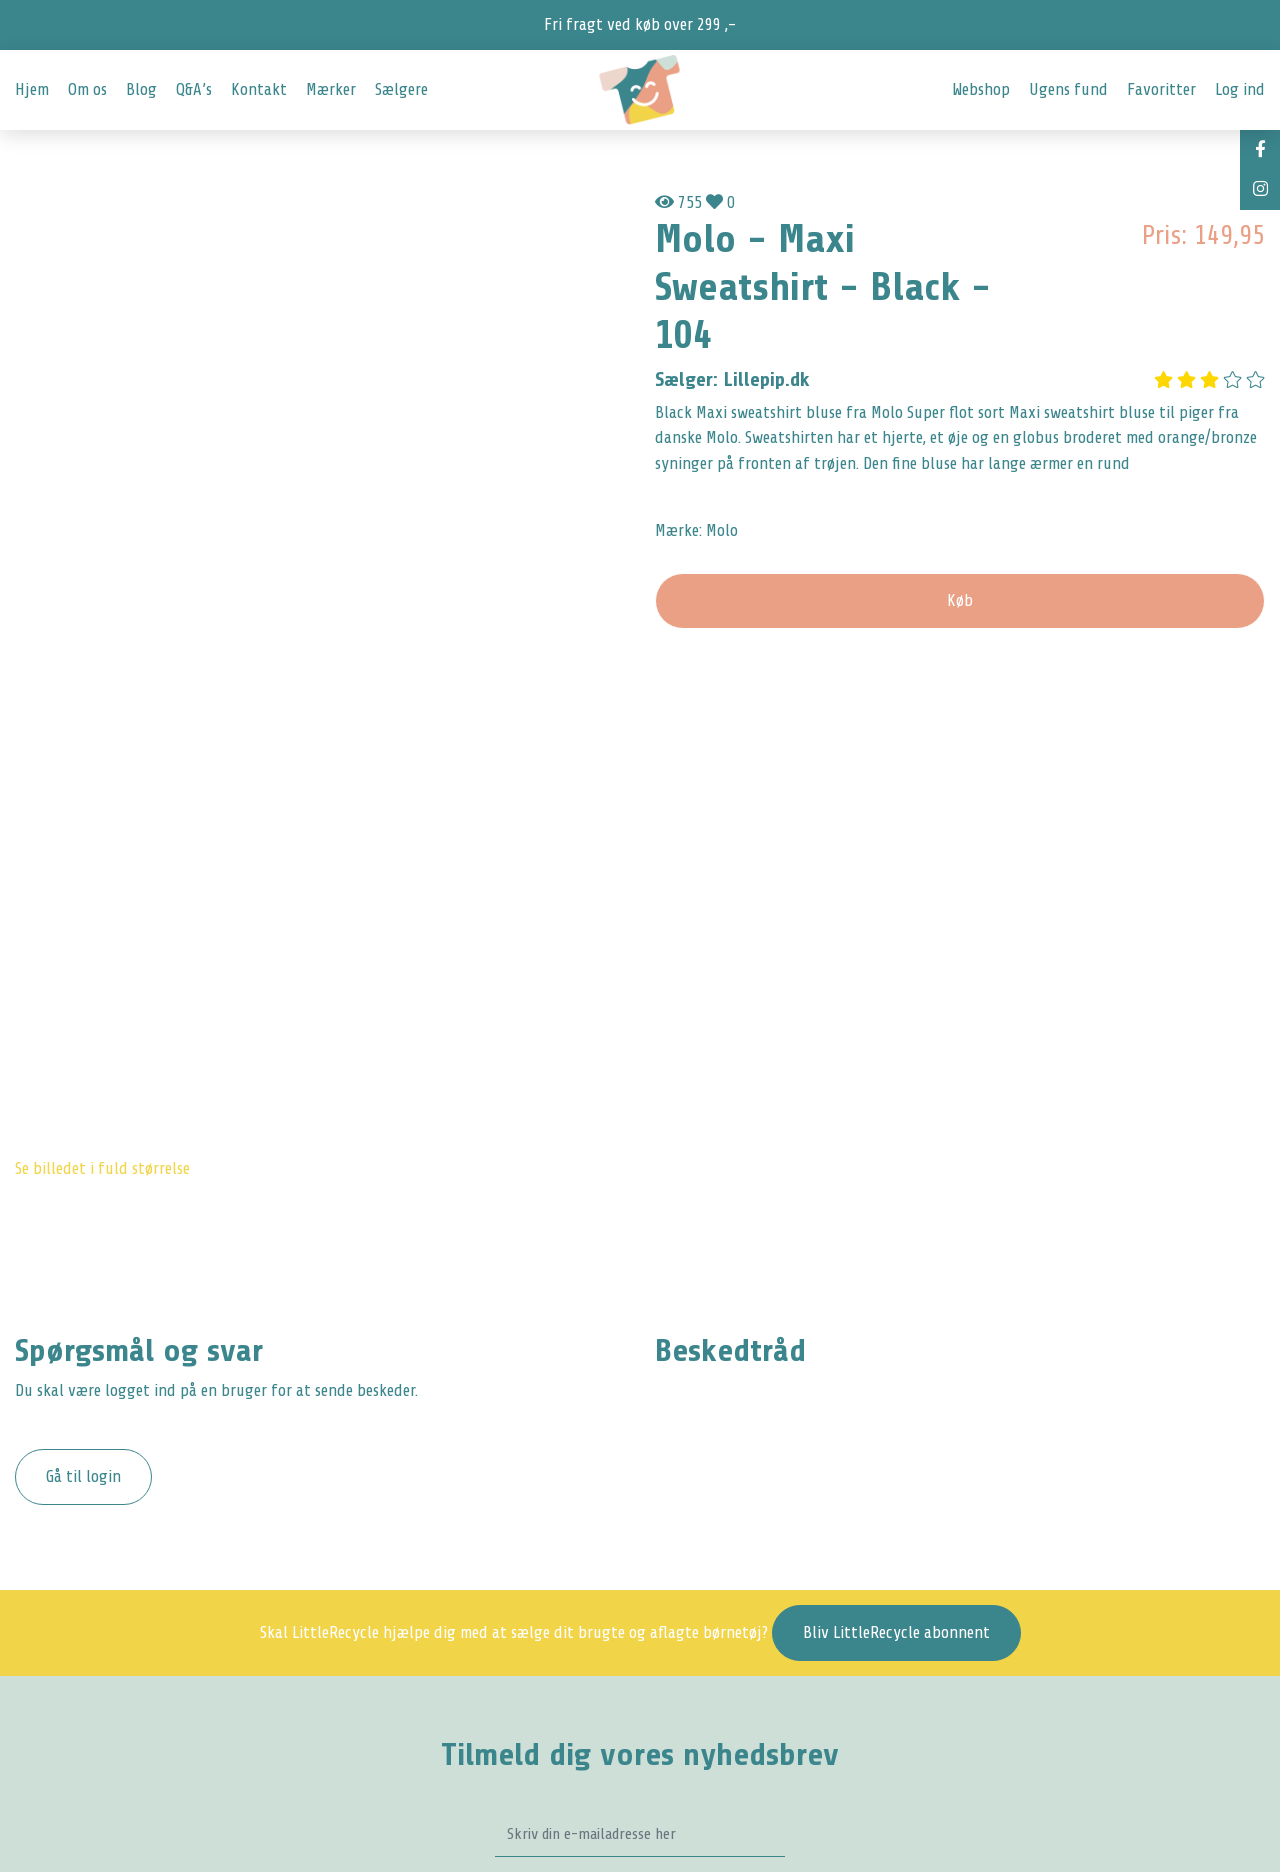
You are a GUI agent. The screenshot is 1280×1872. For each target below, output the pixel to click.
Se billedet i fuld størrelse (102, 1168)
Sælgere (401, 89)
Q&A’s (194, 89)
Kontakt (259, 89)
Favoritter (1161, 89)
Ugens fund (1068, 89)
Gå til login (83, 1476)
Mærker (331, 89)
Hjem (32, 89)
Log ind (1240, 89)
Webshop (981, 89)
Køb (960, 600)
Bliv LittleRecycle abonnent (896, 1632)
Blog (141, 89)
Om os (87, 89)
